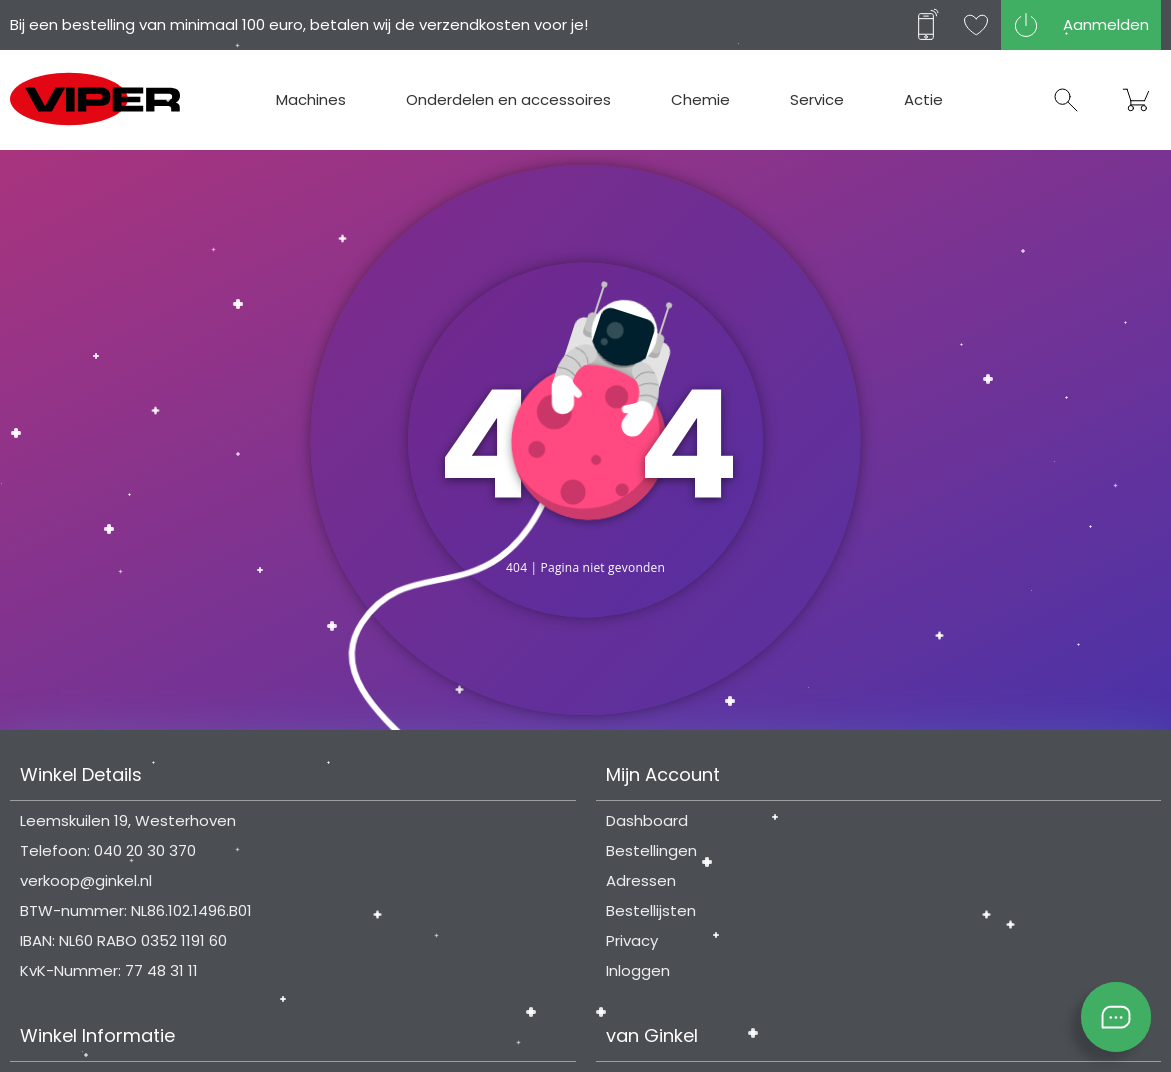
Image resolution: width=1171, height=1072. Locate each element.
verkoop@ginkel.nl (86, 880)
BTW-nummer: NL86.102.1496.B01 (136, 910)
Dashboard (647, 820)
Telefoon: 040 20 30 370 (108, 850)
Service (817, 99)
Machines (311, 99)
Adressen (641, 880)
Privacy (632, 940)
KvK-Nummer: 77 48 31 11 (109, 970)
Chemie (700, 99)
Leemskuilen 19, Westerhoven (128, 820)
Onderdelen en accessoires (508, 99)
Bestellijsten (651, 910)
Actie (923, 99)
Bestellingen (651, 850)
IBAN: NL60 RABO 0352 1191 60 (123, 940)
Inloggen (638, 970)
